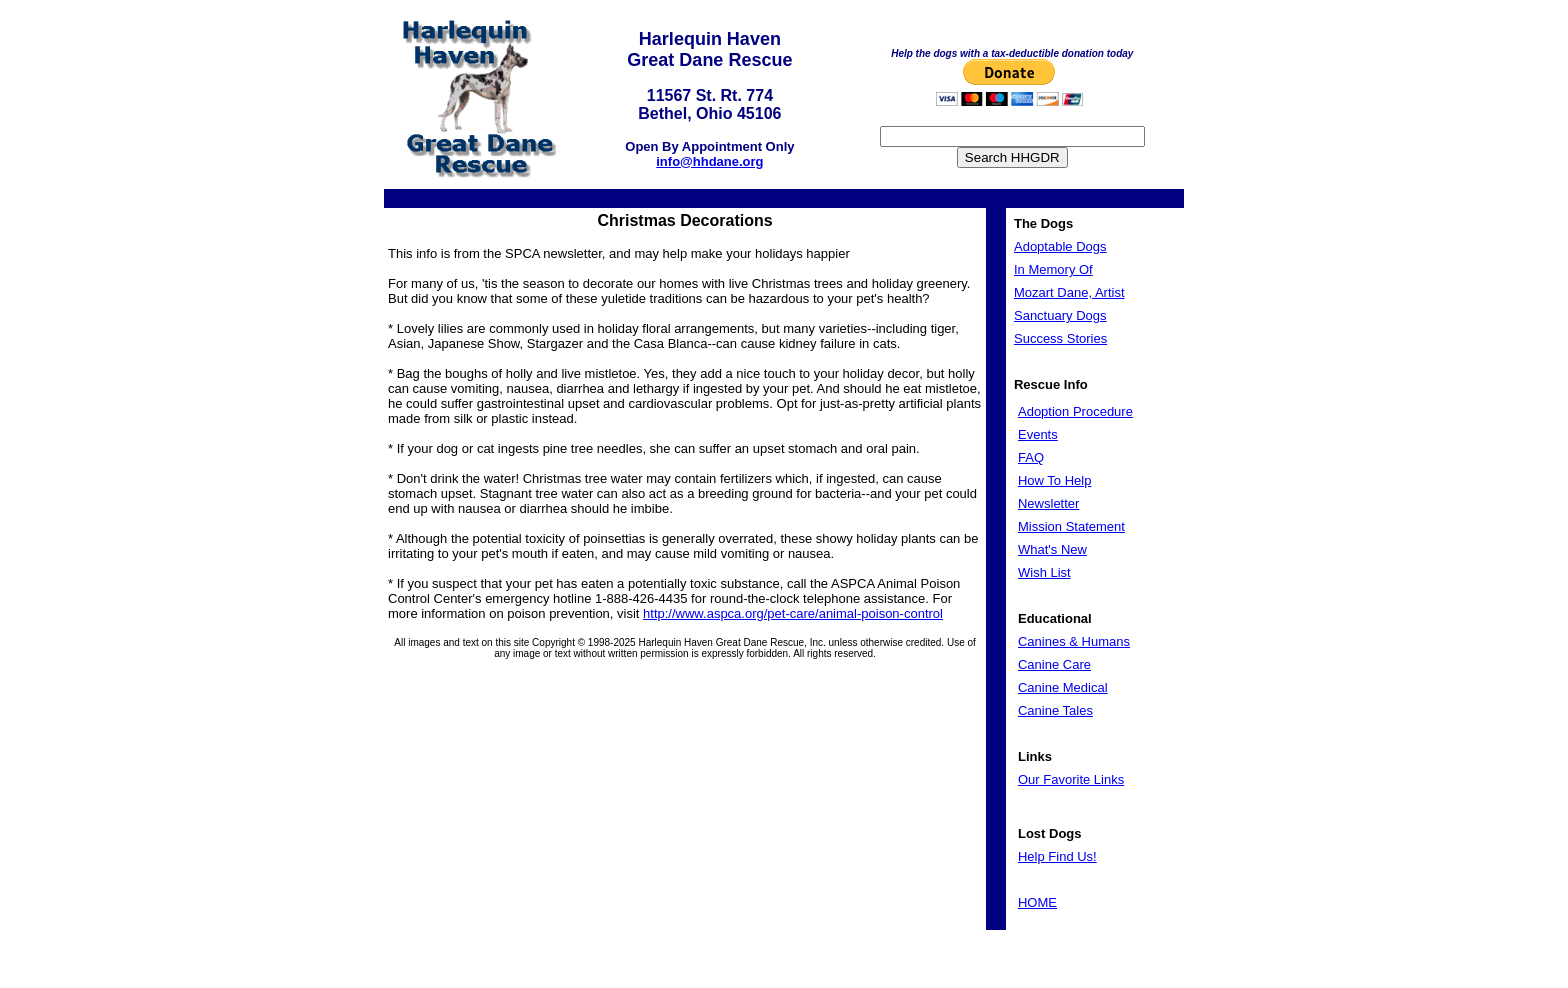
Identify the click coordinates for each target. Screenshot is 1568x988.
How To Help (1054, 480)
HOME (1037, 902)
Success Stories (1060, 338)
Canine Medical (1063, 687)
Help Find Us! (1057, 856)
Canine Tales (1055, 710)
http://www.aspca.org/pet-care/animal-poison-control (793, 613)
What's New (1052, 549)
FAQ (1031, 457)
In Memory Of (1053, 269)
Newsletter (1048, 503)
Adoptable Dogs (1060, 246)
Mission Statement (1071, 526)
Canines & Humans (1074, 641)
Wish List (1044, 572)
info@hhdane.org (709, 161)
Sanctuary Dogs (1060, 315)
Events (1038, 434)
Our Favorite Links (1071, 779)
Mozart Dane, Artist (1069, 292)
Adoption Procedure (1075, 411)
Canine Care (1054, 664)
